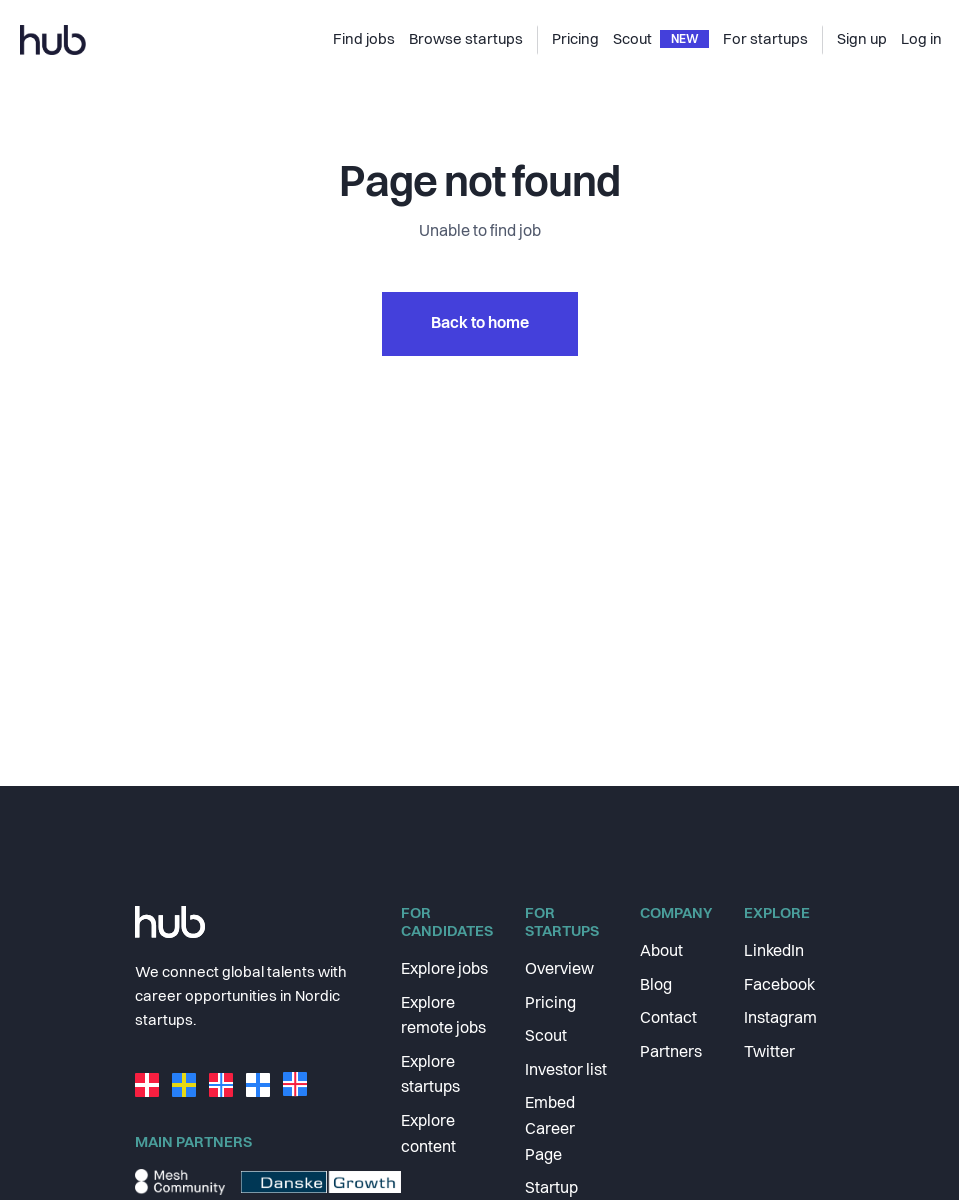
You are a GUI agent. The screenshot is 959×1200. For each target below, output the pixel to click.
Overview (559, 970)
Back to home (480, 324)
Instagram (780, 1019)
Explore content (428, 1135)
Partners (671, 1053)
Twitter (769, 1053)
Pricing (550, 1004)
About (661, 952)
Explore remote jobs (443, 1017)
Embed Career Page (550, 1129)
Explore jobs (444, 970)
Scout (546, 1037)
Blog (656, 986)
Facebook (779, 986)
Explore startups (430, 1076)
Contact (668, 1019)
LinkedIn (774, 952)
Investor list (566, 1071)
